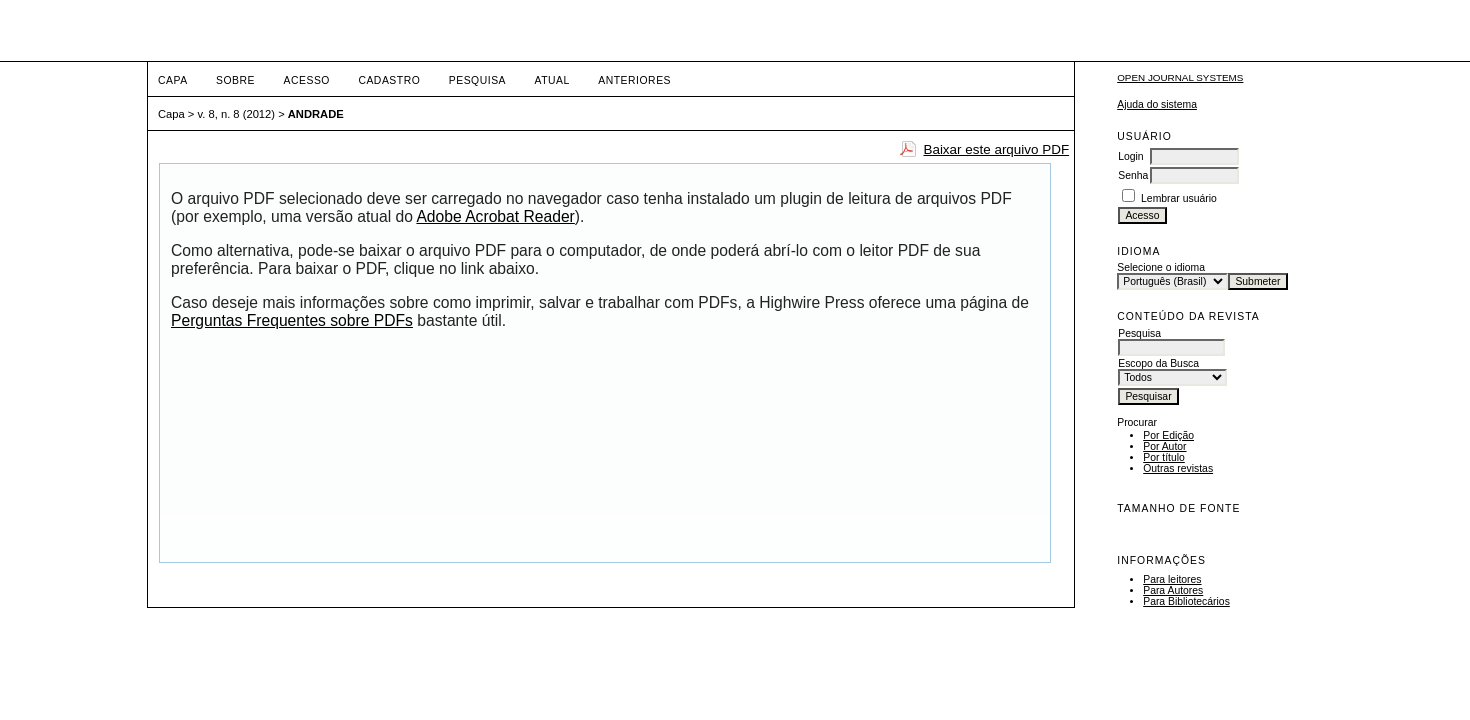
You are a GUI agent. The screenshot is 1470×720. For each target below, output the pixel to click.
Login (1130, 156)
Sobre (235, 80)
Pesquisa (477, 80)
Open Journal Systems (1180, 77)
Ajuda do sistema (1157, 104)
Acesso (307, 80)
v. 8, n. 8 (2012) (237, 114)
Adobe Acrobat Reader (495, 216)
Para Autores (1173, 590)
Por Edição (1168, 435)
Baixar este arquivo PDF (996, 149)
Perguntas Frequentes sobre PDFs (292, 320)
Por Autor (1164, 446)
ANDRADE (316, 114)
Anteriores (634, 80)
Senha (1133, 175)
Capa (173, 80)
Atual (552, 80)
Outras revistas (1178, 468)
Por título (1164, 457)
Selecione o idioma (1161, 267)
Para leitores (1172, 579)
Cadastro (389, 80)
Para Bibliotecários (1186, 601)
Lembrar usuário (1179, 198)
